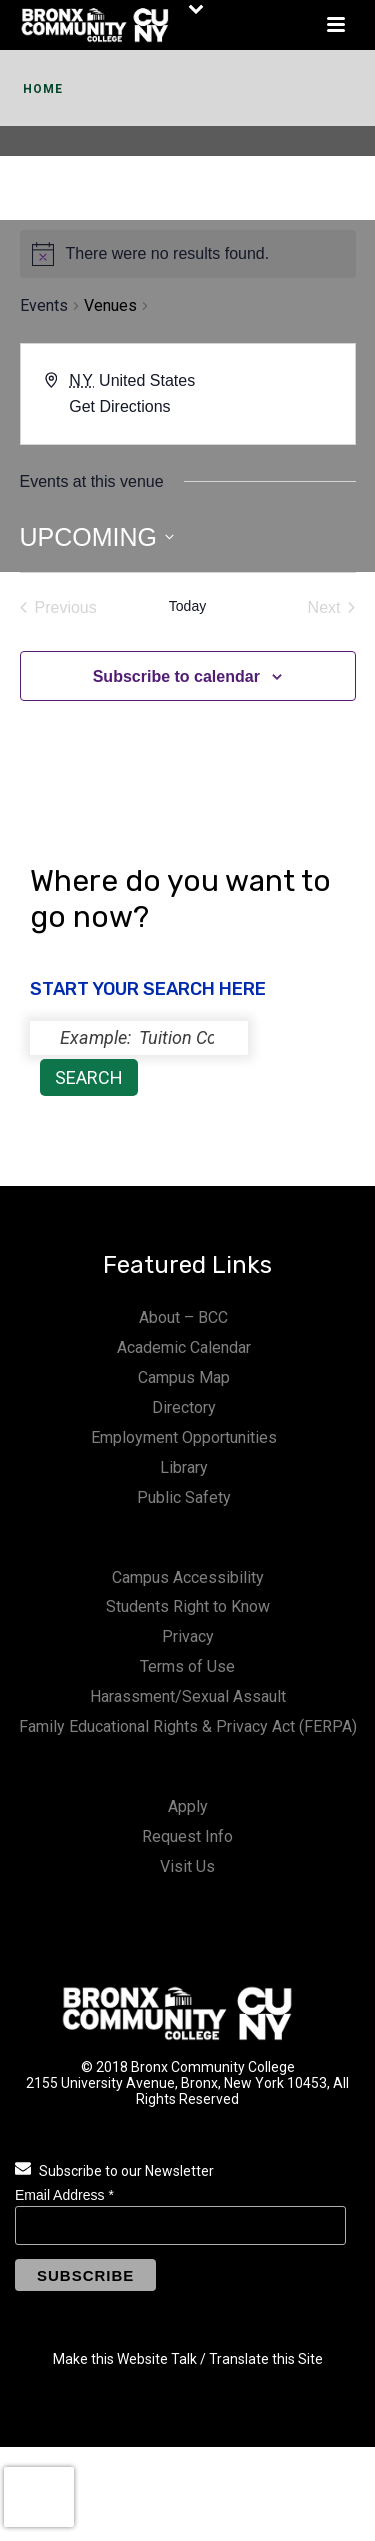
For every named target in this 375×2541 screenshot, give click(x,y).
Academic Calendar (184, 1347)
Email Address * (64, 2195)
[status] (139, 1038)
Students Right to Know (188, 1606)
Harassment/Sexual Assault (188, 1696)
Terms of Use (187, 1666)
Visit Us (187, 1866)
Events (44, 305)
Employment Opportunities (184, 1437)
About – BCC (183, 1317)
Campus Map (184, 1377)
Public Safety (184, 1497)
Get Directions (119, 406)
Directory (184, 1407)
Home (43, 89)
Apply (188, 1806)
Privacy (188, 1636)
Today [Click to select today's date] (187, 606)
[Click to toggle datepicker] (97, 538)
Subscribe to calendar (176, 676)
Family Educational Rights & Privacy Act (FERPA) (188, 1726)
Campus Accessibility (188, 1577)
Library (184, 1467)
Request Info (187, 1836)
